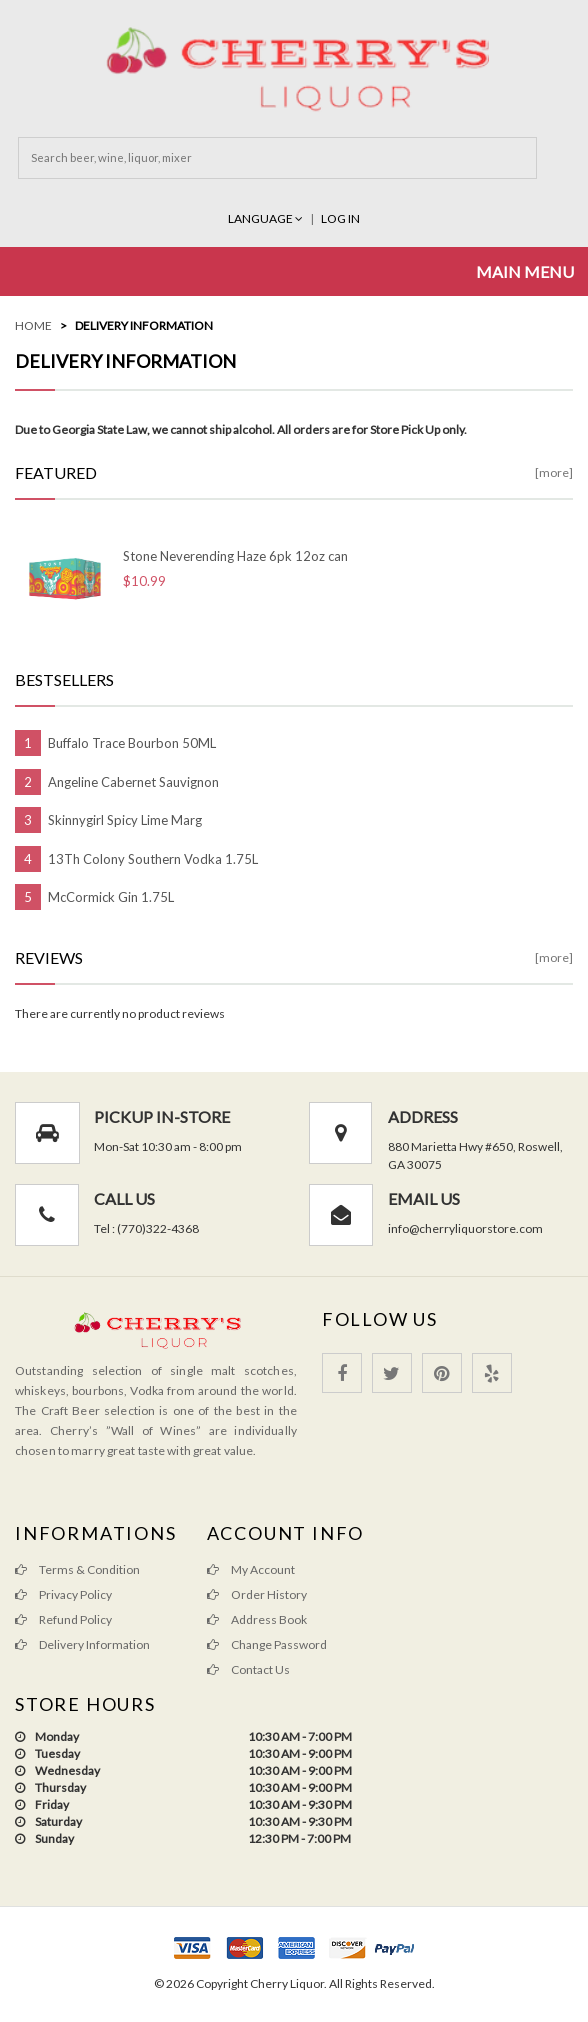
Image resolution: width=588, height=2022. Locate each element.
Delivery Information (144, 325)
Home (33, 325)
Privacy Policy (63, 1594)
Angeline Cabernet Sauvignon (133, 782)
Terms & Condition (77, 1569)
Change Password (267, 1644)
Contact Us (248, 1669)
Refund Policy (63, 1619)
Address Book (257, 1619)
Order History (257, 1594)
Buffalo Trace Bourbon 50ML (132, 743)
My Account (251, 1569)
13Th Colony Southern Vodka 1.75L (153, 859)
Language (266, 218)
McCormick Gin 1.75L (111, 897)
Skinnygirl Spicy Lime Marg (125, 820)
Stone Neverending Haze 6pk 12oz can (235, 556)
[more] (554, 472)
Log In (340, 218)
